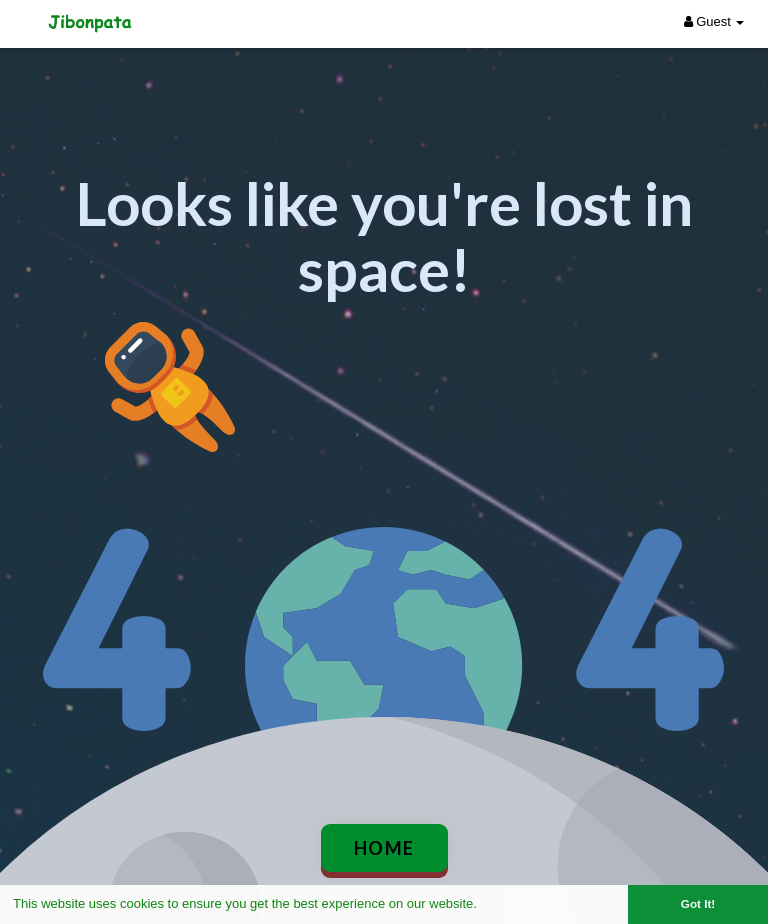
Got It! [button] (698, 903)
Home (384, 848)
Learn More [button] (516, 903)
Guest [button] (714, 21)
